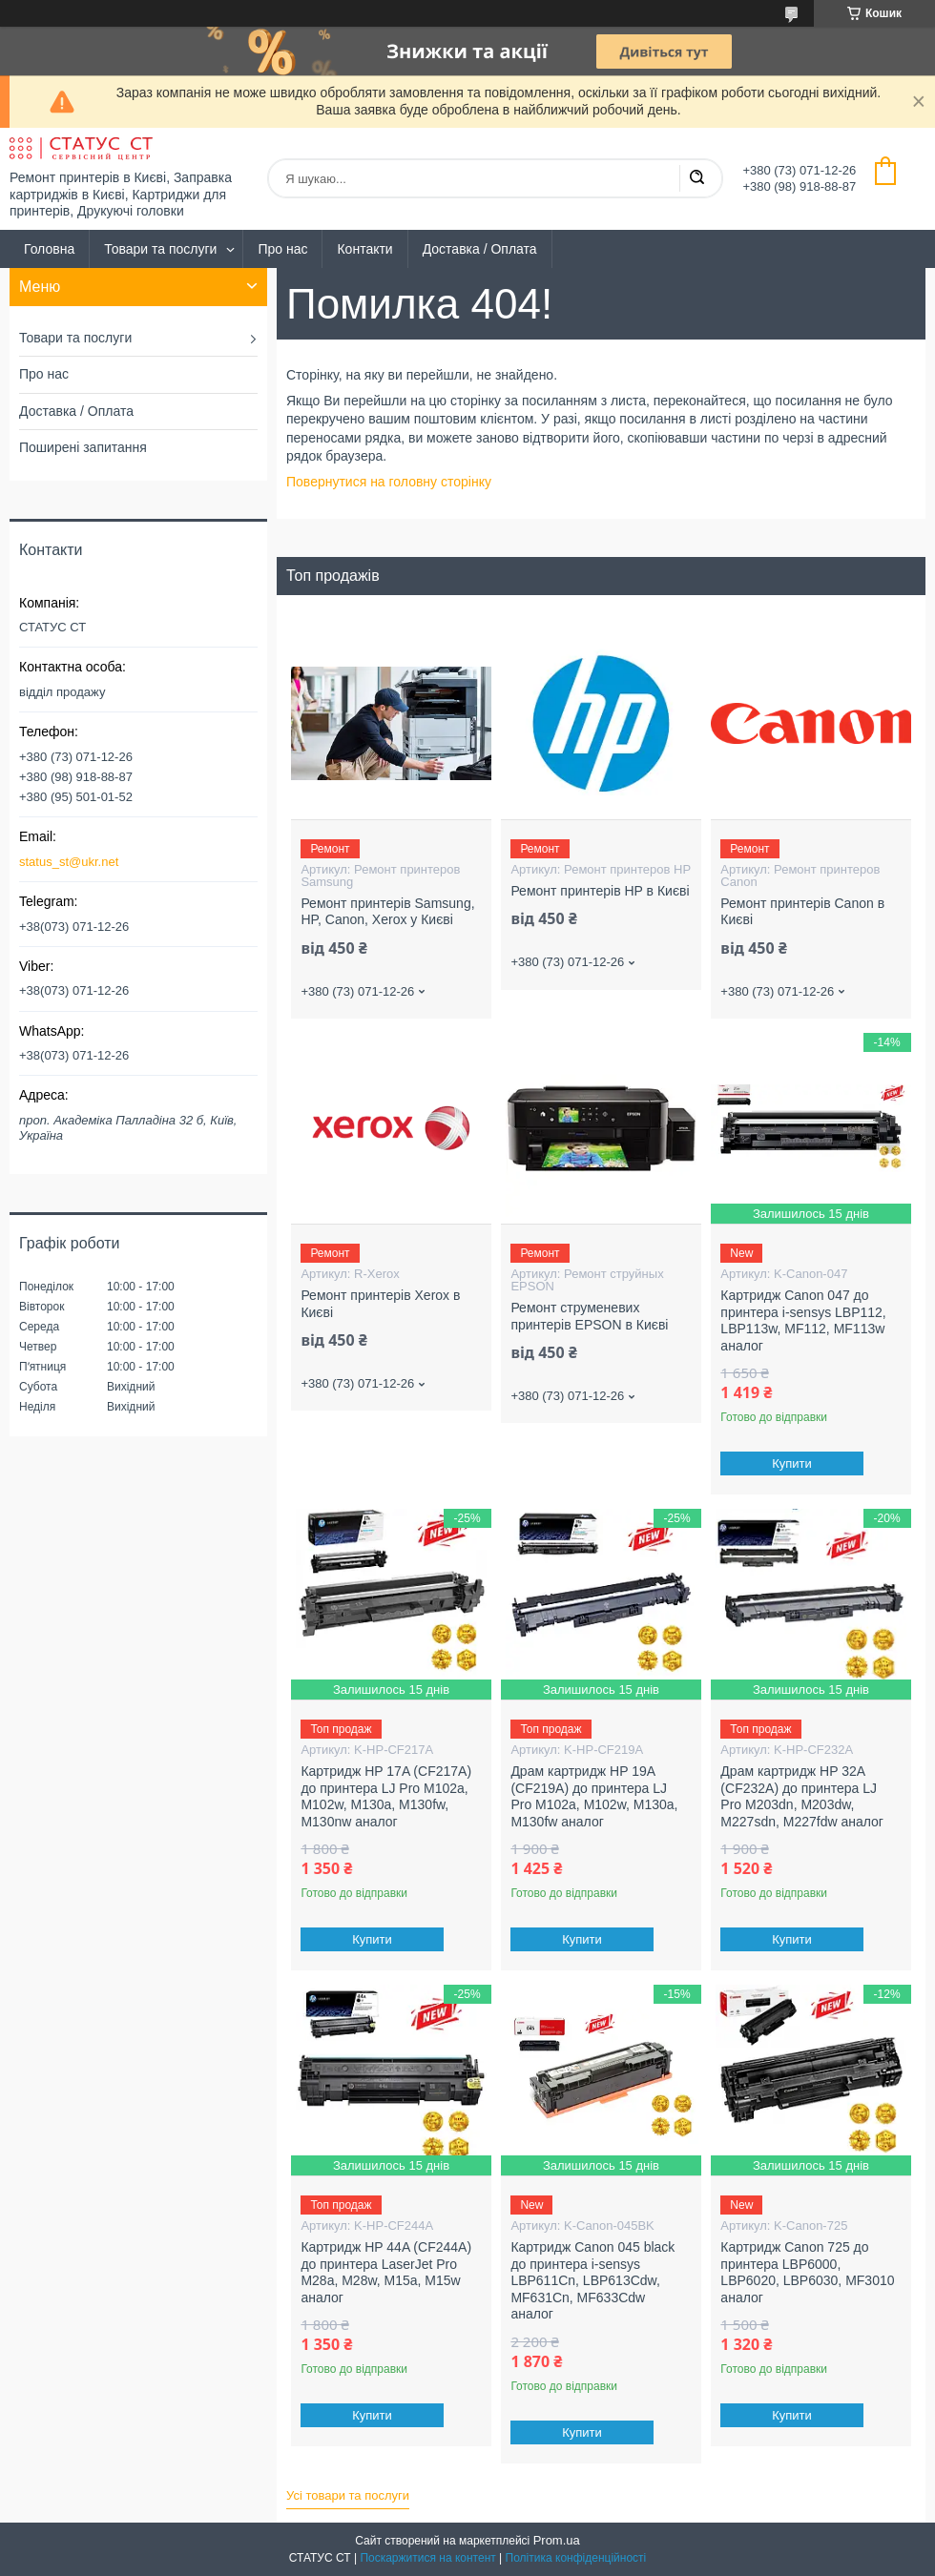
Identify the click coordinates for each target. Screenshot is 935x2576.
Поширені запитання (83, 447)
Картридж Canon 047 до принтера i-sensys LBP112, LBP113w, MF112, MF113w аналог (802, 1320)
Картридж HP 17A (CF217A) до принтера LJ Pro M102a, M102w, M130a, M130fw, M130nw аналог (386, 1796)
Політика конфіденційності (576, 2558)
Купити (793, 1463)
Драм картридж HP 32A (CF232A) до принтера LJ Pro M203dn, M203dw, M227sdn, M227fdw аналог (801, 1796)
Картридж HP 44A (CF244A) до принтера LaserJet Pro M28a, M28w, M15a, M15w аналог (386, 2272)
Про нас (282, 249)
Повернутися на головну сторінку (388, 481)
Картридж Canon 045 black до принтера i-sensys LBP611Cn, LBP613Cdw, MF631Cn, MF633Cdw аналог (592, 2280)
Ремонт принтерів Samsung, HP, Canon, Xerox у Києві (387, 912)
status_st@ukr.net (68, 862)
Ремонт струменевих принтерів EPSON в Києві (589, 1316)
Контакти (364, 249)
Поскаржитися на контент (427, 2558)
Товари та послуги (160, 249)
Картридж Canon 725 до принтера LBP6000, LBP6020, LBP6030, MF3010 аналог (807, 2272)
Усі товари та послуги (347, 2495)
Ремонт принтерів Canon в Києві (802, 912)
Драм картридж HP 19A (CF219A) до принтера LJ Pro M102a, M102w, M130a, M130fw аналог (593, 1796)
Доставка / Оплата (480, 249)
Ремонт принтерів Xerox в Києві (380, 1304)
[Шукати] (696, 178)
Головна (49, 249)
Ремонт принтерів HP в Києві (599, 890)
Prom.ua (556, 2540)
